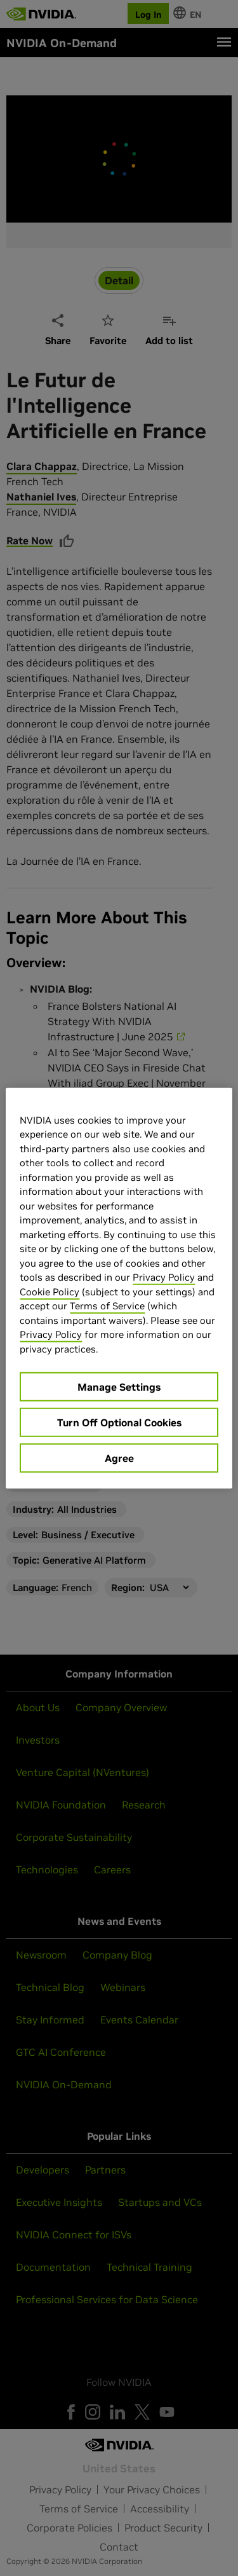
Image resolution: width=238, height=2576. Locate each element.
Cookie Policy (49, 1291)
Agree (119, 1458)
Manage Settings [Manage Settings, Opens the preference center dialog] (119, 1387)
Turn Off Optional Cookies (119, 1422)
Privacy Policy (164, 1277)
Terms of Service (107, 1306)
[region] (119, 1288)
